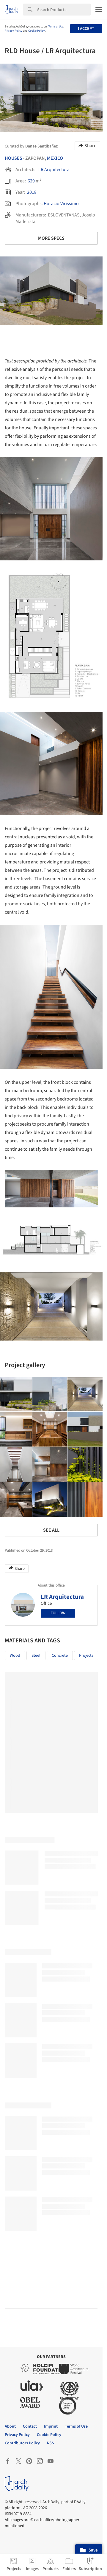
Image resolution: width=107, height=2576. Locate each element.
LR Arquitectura (54, 169)
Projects (86, 1656)
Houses (13, 158)
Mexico (55, 158)
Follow (58, 1613)
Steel (36, 1656)
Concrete (60, 1656)
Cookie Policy (36, 31)
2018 (32, 192)
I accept (86, 29)
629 (31, 181)
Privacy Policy (13, 31)
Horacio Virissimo (61, 203)
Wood (15, 1656)
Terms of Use (55, 26)
